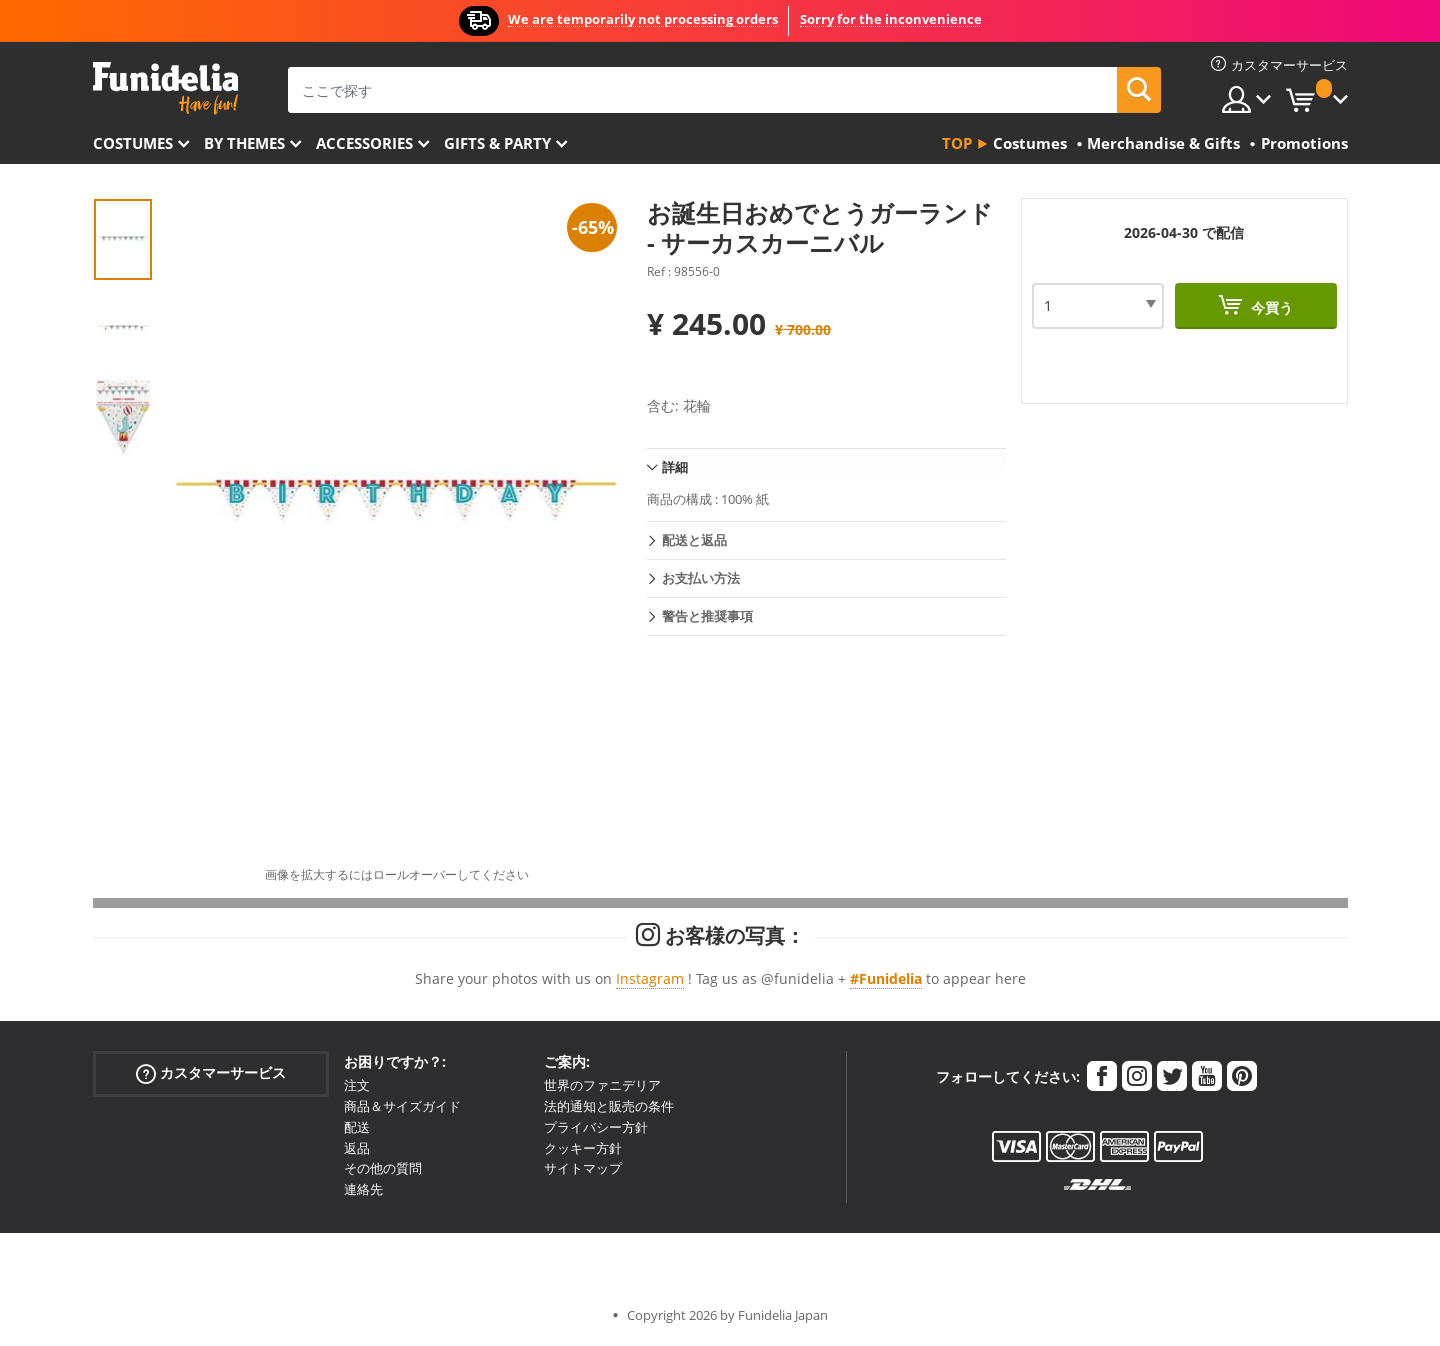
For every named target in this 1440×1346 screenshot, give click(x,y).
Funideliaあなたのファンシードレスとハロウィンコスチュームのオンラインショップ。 (165, 88)
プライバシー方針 (596, 1127)
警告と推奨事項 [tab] (707, 616)
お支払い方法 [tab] (701, 578)
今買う (1270, 307)
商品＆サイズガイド (402, 1106)
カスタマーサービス (211, 1073)
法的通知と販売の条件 (609, 1106)
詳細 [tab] (675, 467)
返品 (357, 1148)
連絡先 (363, 1189)
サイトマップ (583, 1168)
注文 (357, 1085)
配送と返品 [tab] (694, 540)
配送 (357, 1127)
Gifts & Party (497, 143)
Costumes (133, 143)
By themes (244, 143)
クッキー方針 (583, 1148)
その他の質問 (383, 1168)
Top (957, 143)
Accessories (364, 143)
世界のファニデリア (602, 1085)
